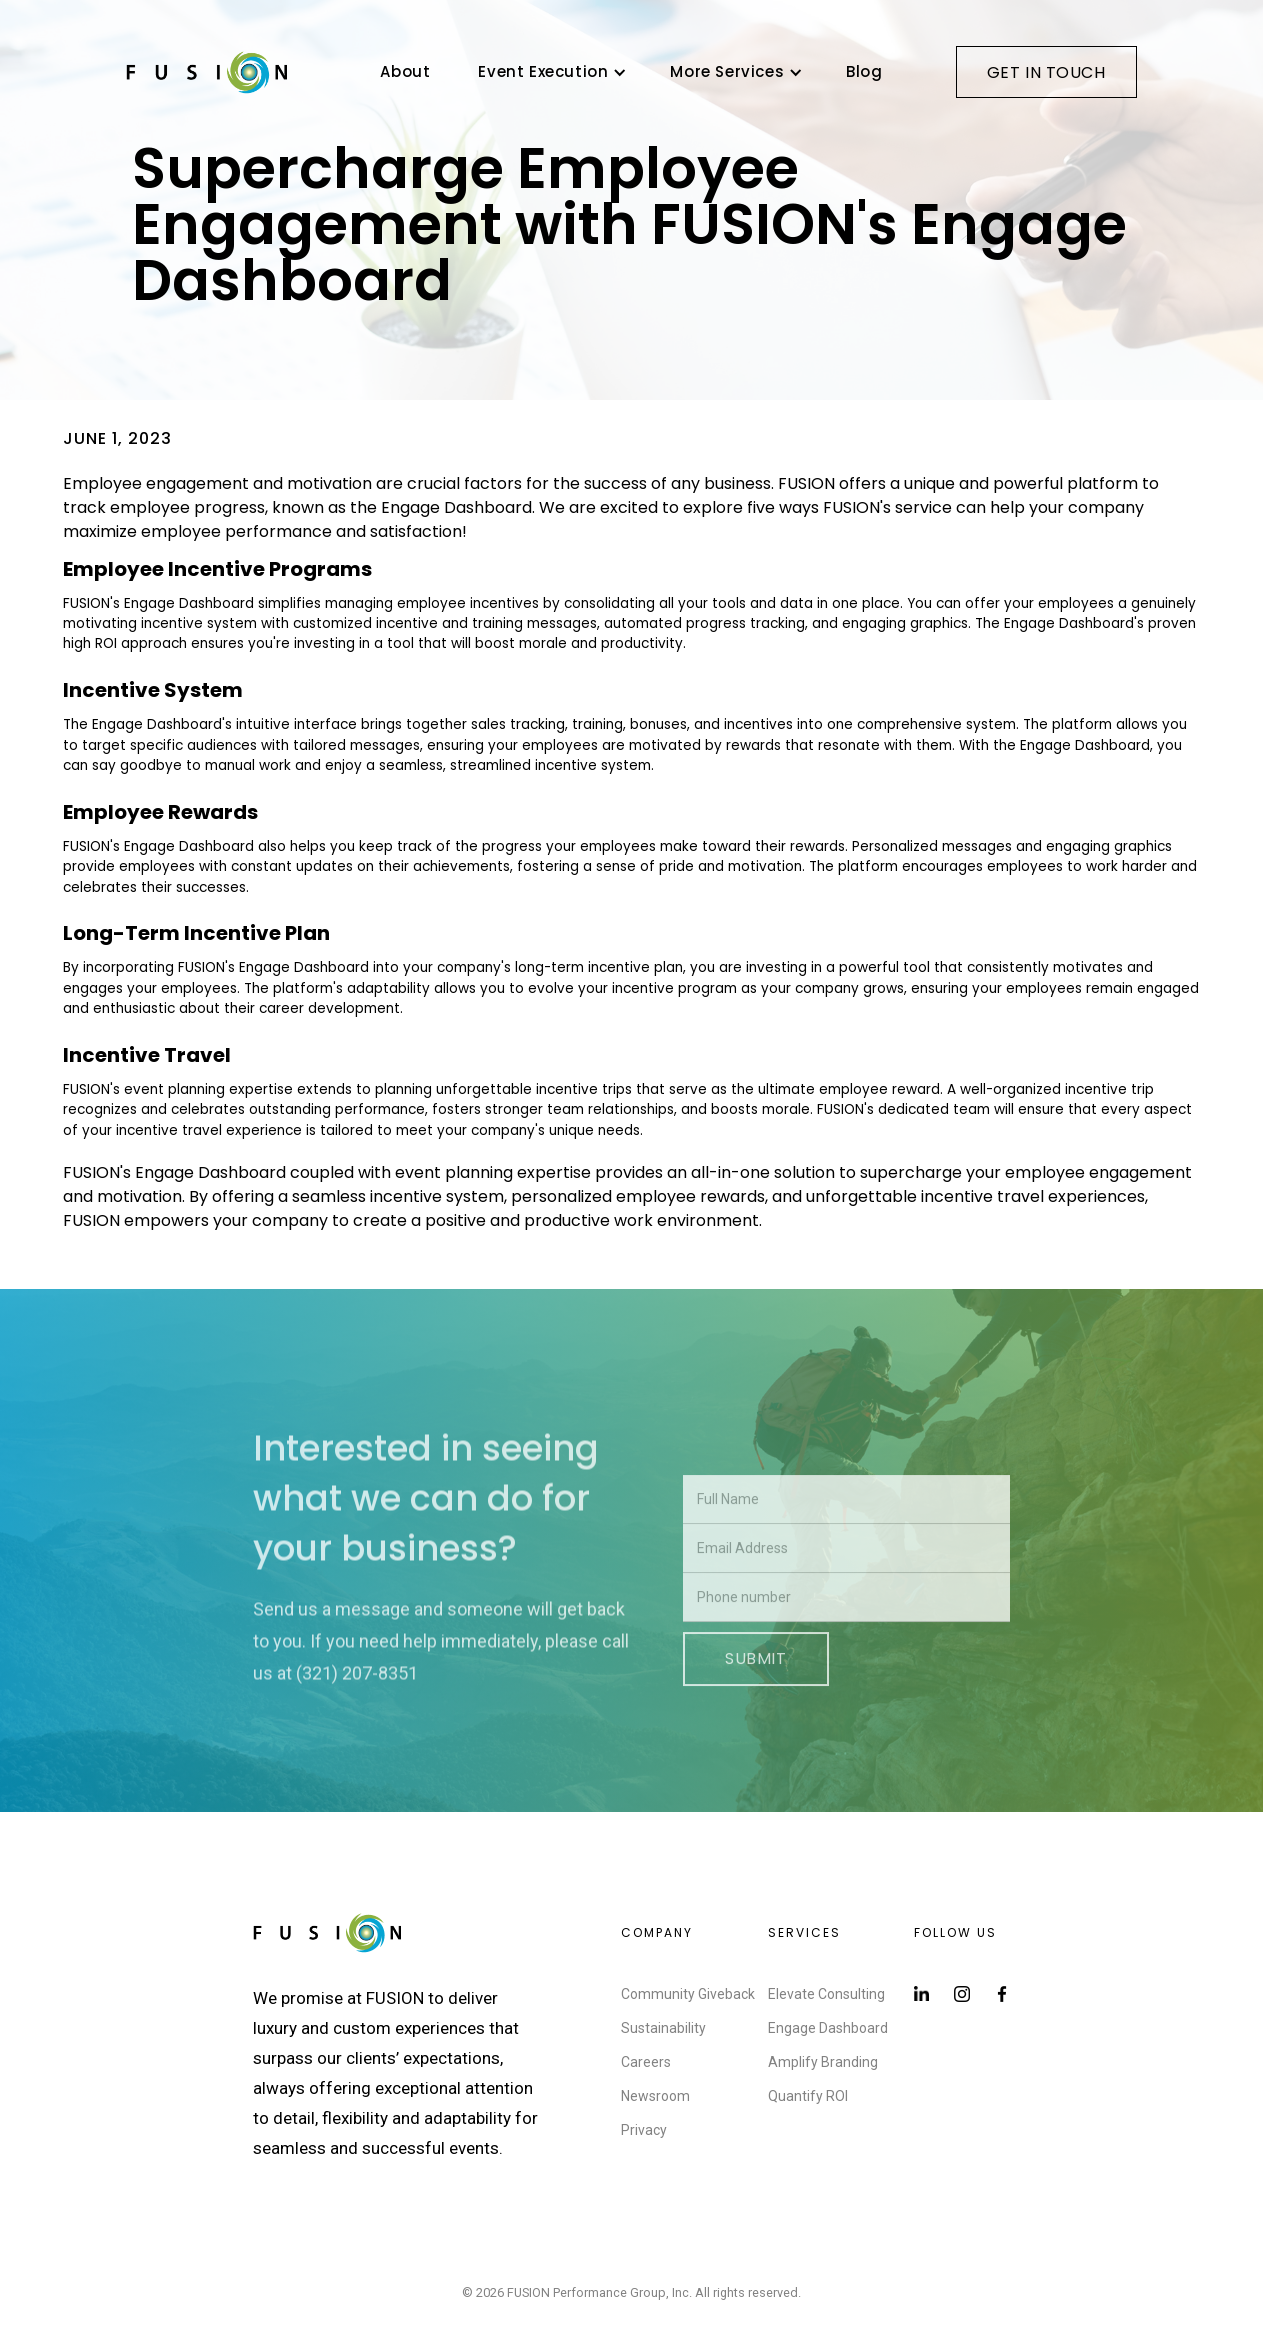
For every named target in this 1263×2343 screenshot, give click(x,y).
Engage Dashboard (828, 2028)
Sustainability (663, 2028)
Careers (646, 2062)
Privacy (644, 2130)
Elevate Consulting (826, 1994)
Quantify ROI (808, 2096)
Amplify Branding (823, 2062)
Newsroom (655, 2096)
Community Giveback (688, 1994)
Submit (756, 1704)
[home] (207, 72)
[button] (550, 72)
